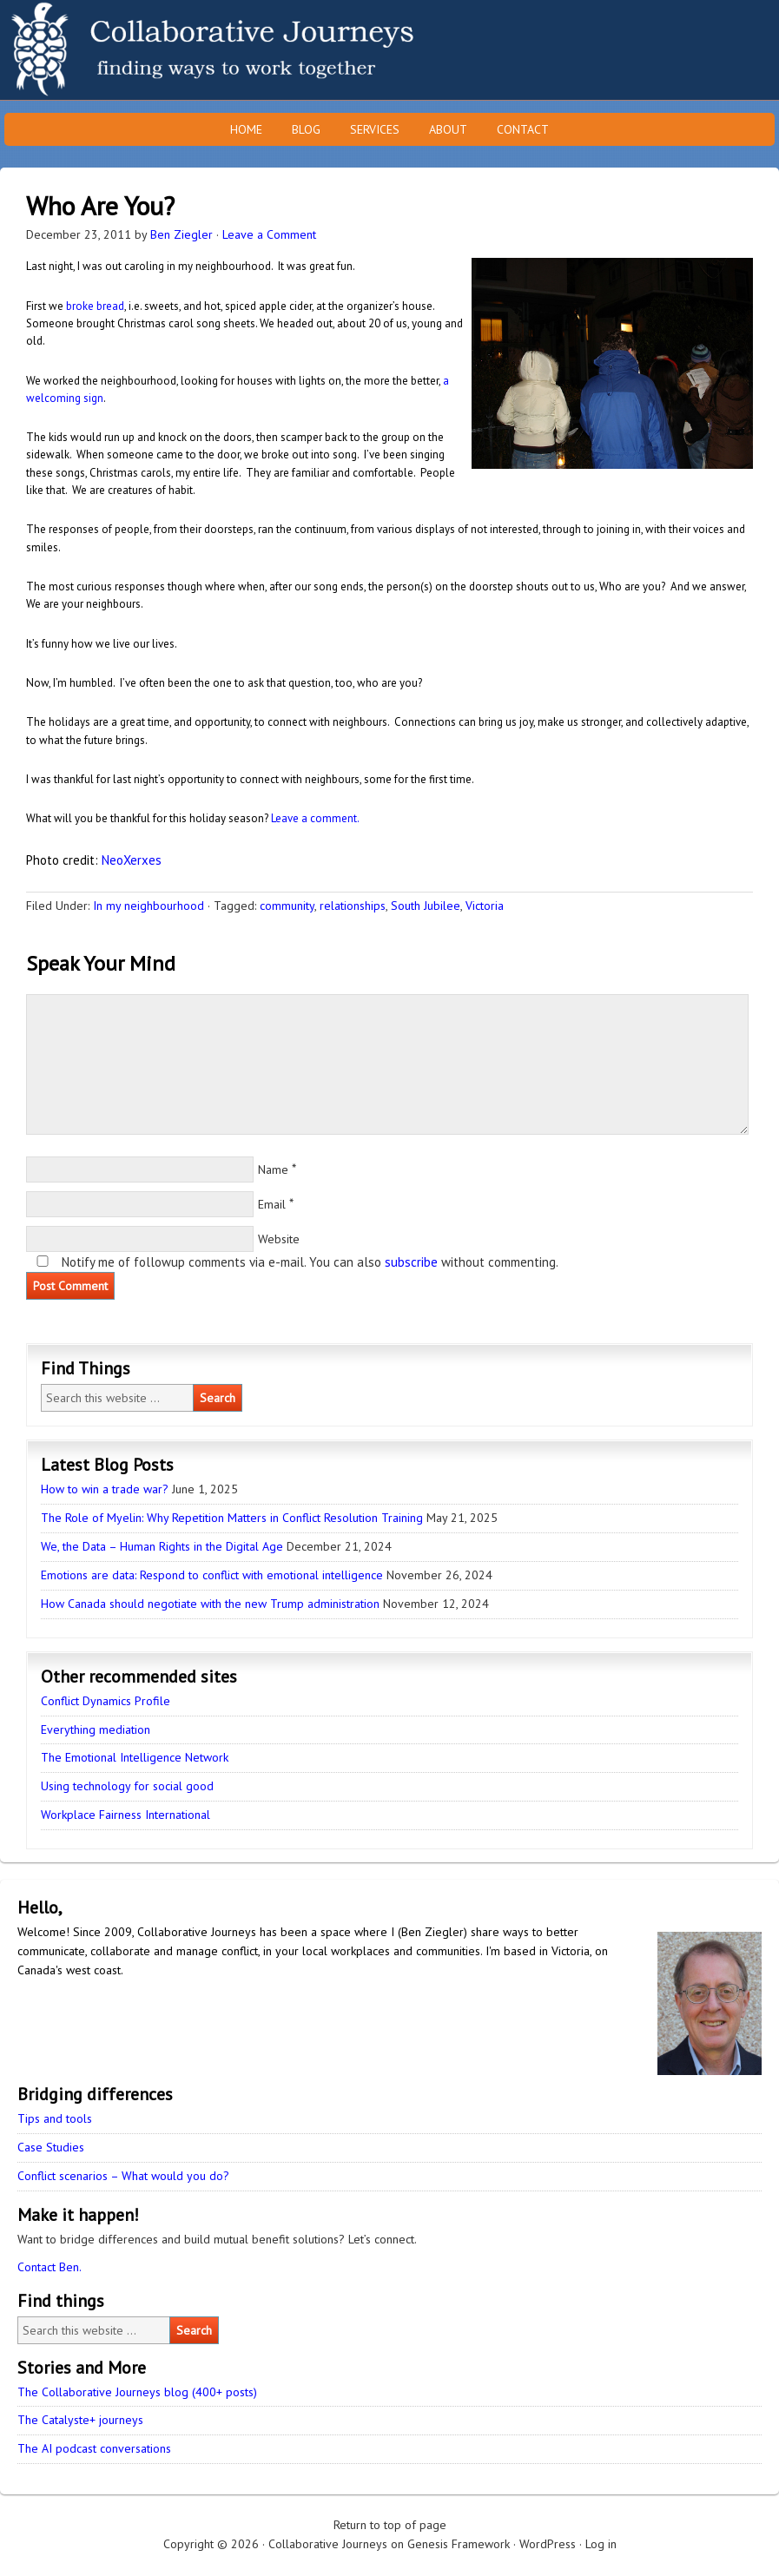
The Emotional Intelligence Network (134, 1757)
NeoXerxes (132, 860)
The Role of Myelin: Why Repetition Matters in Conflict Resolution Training (232, 1517)
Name (273, 1169)
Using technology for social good (127, 1786)
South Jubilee (425, 905)
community (287, 905)
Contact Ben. (49, 2267)
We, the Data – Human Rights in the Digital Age (162, 1546)
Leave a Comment (269, 234)
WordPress (547, 2544)
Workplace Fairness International (125, 1814)
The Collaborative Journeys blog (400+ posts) (137, 2392)
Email (272, 1204)
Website (279, 1239)
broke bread (95, 306)
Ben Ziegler (181, 234)
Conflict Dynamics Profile (105, 1701)
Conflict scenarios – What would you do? (123, 2176)
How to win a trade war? (104, 1489)
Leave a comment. (315, 818)
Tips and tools (54, 2118)
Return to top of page (389, 2525)
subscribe (411, 1262)
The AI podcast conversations (94, 2448)
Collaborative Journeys (152, 50)
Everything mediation (95, 1729)
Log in (601, 2544)
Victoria (484, 905)
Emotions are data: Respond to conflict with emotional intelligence (212, 1575)
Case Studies (50, 2147)
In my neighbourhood (148, 905)
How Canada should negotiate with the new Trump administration (210, 1603)
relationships (353, 905)
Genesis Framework (458, 2544)
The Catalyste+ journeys (80, 2420)
